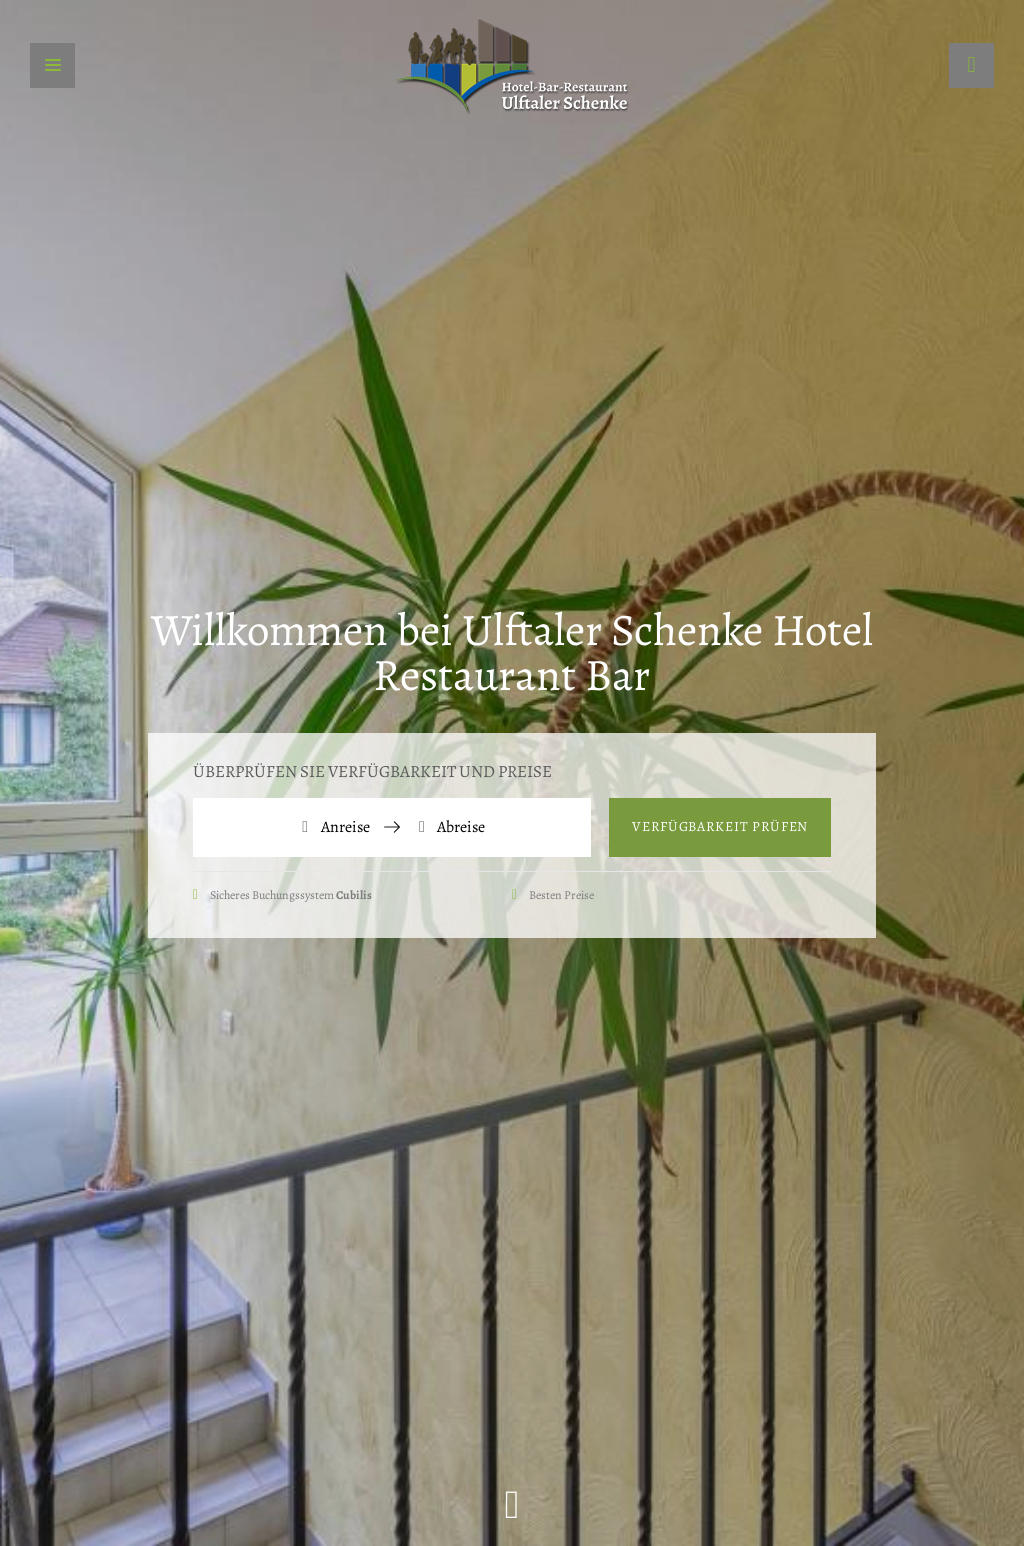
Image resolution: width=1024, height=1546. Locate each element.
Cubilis (354, 895)
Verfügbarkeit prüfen (720, 826)
